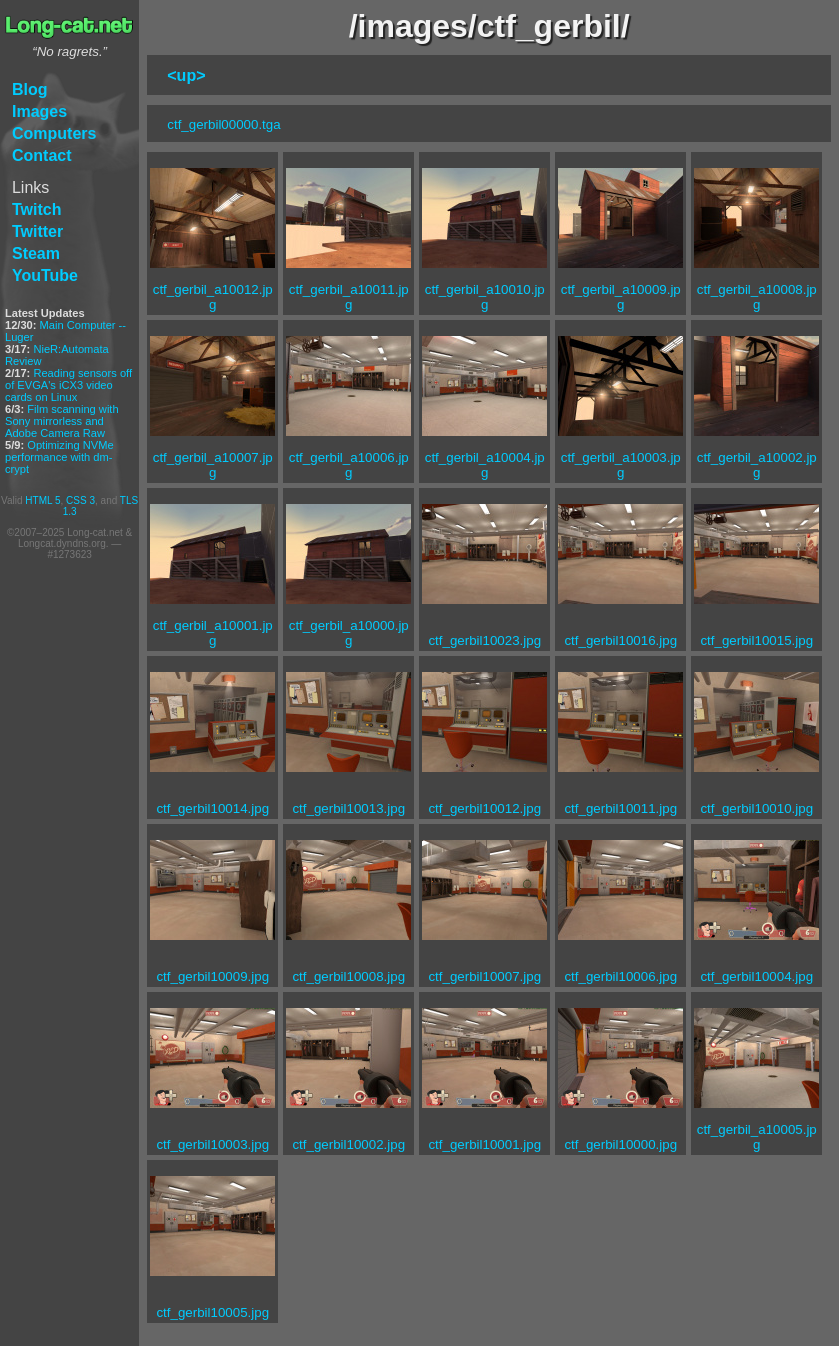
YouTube (45, 275)
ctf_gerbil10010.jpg (756, 808)
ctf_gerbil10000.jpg (620, 1144)
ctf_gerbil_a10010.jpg (485, 297)
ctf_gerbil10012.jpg (484, 808)
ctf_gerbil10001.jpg (484, 1144)
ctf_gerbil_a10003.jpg (621, 465)
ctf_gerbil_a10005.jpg (757, 1137)
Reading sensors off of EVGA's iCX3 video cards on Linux (68, 385)
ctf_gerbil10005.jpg (212, 1312)
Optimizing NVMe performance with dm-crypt (59, 457)
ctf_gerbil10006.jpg (620, 976)
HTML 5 (42, 500)
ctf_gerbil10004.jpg (756, 976)
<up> (186, 75)
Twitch (36, 209)
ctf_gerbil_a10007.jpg (213, 465)
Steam (36, 253)
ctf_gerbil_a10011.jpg (349, 297)
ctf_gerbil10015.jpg (756, 640)
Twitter (37, 231)
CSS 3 (80, 500)
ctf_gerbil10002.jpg (348, 1144)
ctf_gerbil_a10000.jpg (349, 633)
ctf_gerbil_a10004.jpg (485, 465)
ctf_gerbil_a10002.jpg (757, 465)
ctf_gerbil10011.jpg (620, 808)
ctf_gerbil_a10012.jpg (213, 297)
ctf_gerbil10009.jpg (212, 976)
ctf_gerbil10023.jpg (484, 640)
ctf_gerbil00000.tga (223, 124)
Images (39, 111)
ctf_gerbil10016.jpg (620, 640)
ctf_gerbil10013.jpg (348, 808)
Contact (42, 155)
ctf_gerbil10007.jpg (484, 976)
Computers (54, 133)
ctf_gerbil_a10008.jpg (757, 297)
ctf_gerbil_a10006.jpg (349, 465)
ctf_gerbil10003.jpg (212, 1144)
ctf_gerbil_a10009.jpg (621, 297)
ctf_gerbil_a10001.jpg (213, 633)
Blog (30, 89)
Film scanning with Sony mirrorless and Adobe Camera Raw (62, 421)
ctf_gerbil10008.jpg (348, 976)
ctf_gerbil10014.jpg (212, 808)
